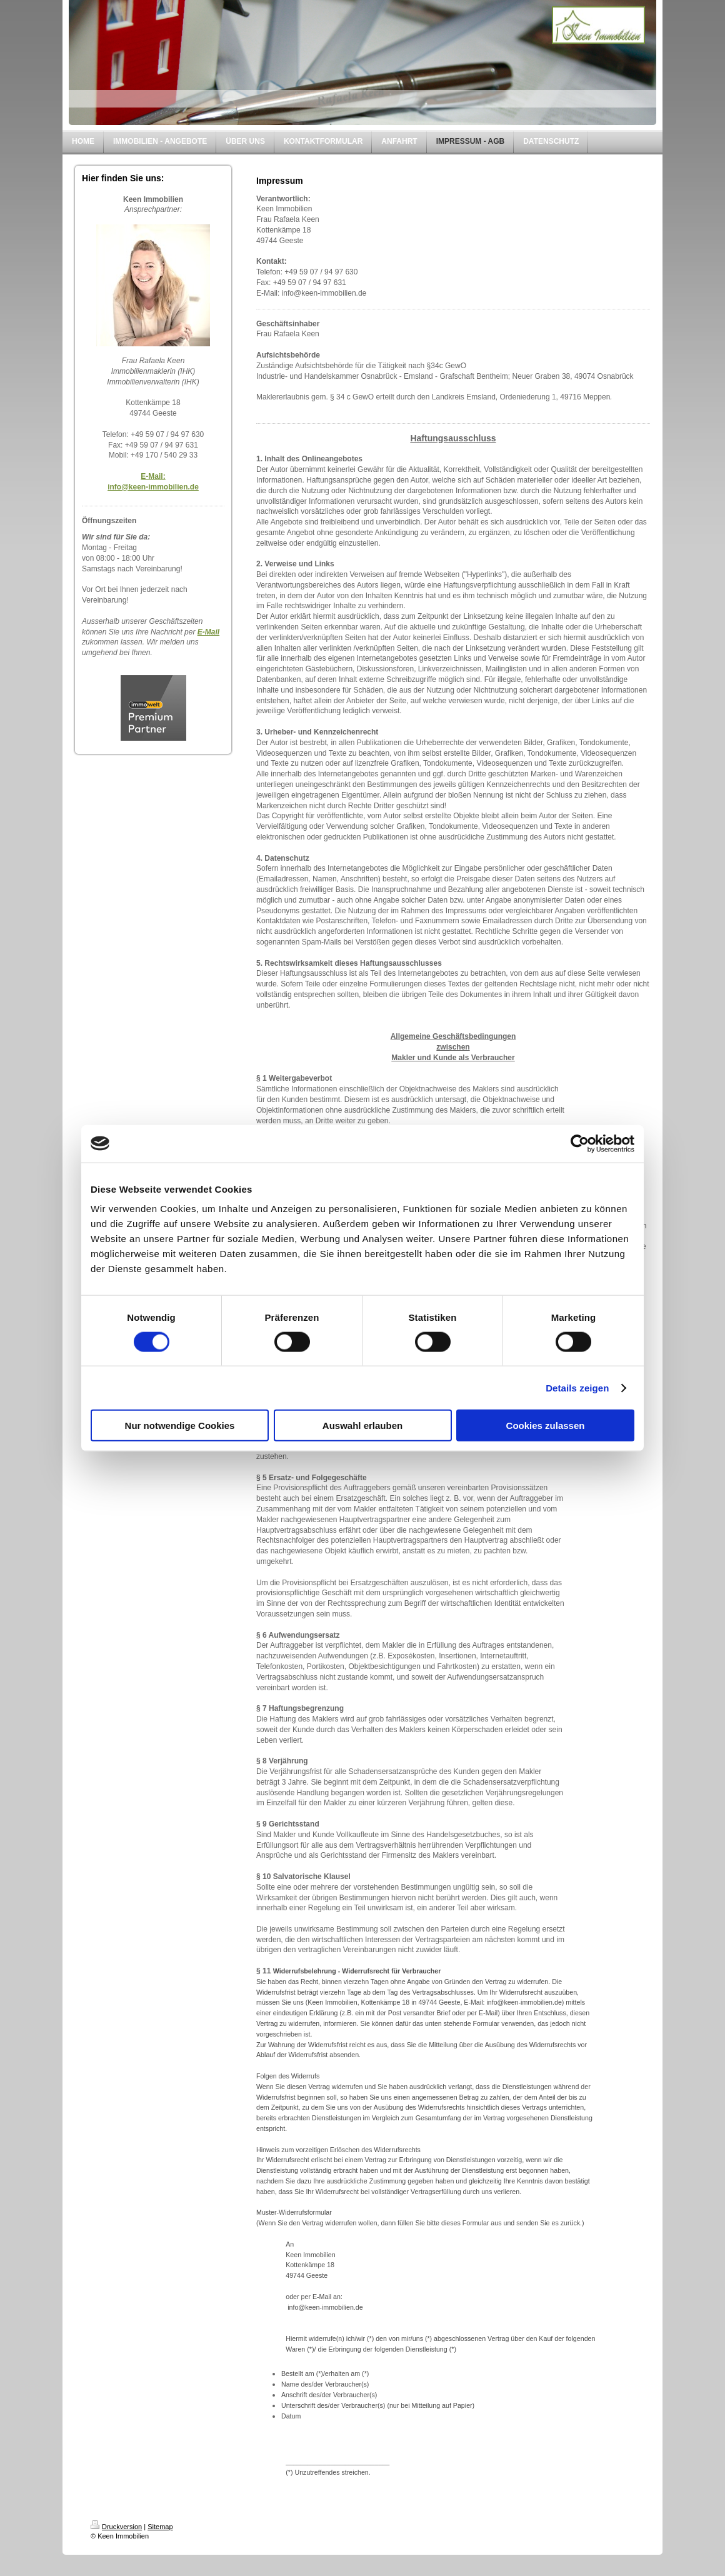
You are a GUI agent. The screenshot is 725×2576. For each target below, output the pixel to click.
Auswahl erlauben (362, 1425)
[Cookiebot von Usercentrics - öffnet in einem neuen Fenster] (579, 1143)
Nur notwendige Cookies (180, 1425)
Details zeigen (577, 1387)
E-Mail (208, 632)
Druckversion (116, 2526)
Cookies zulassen (545, 1425)
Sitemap (160, 2526)
